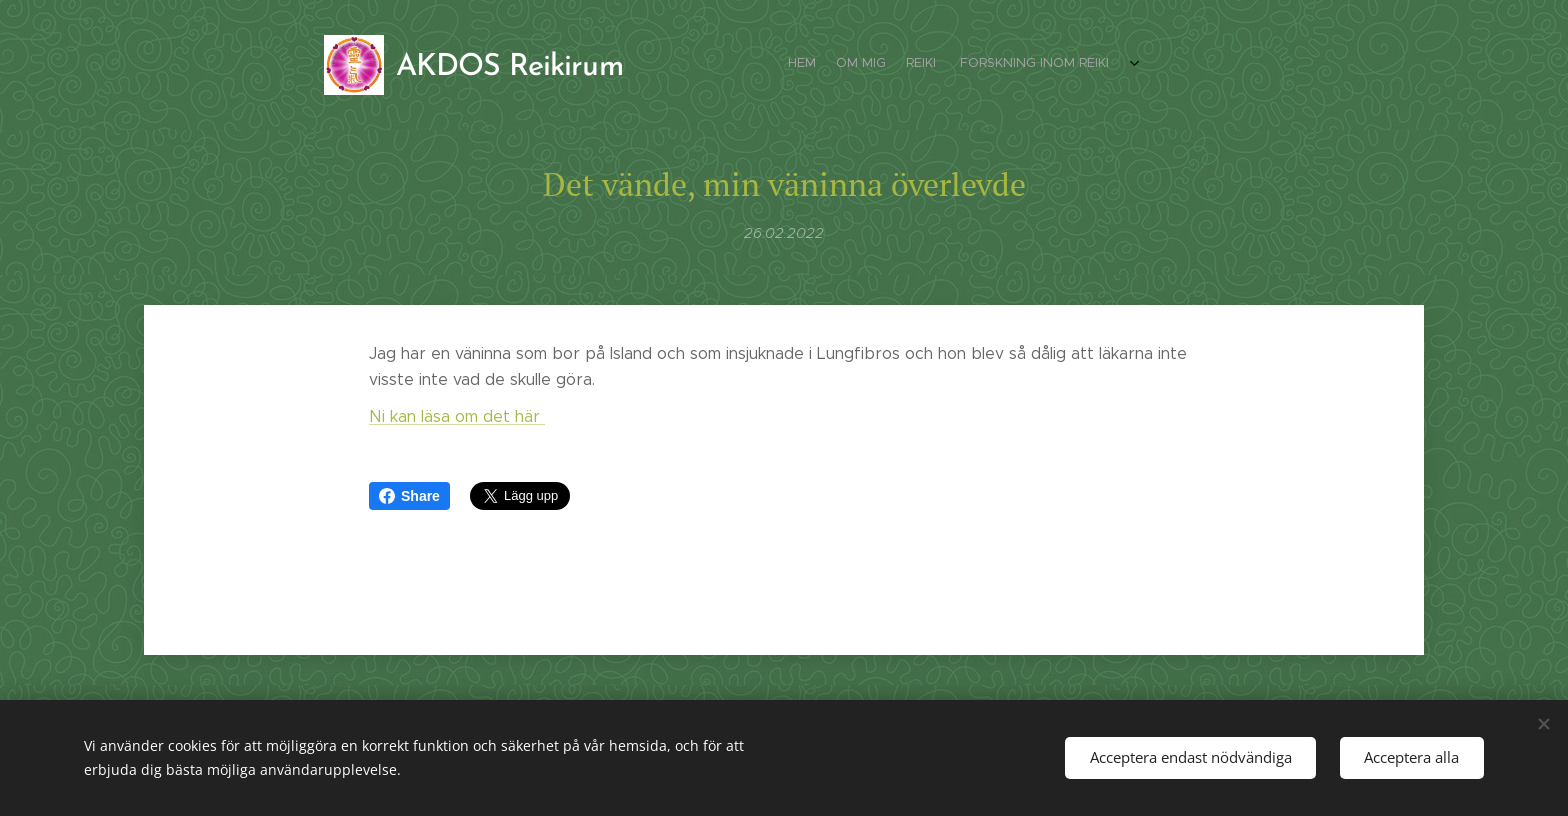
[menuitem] (1051, 65)
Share (409, 496)
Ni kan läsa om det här (457, 416)
